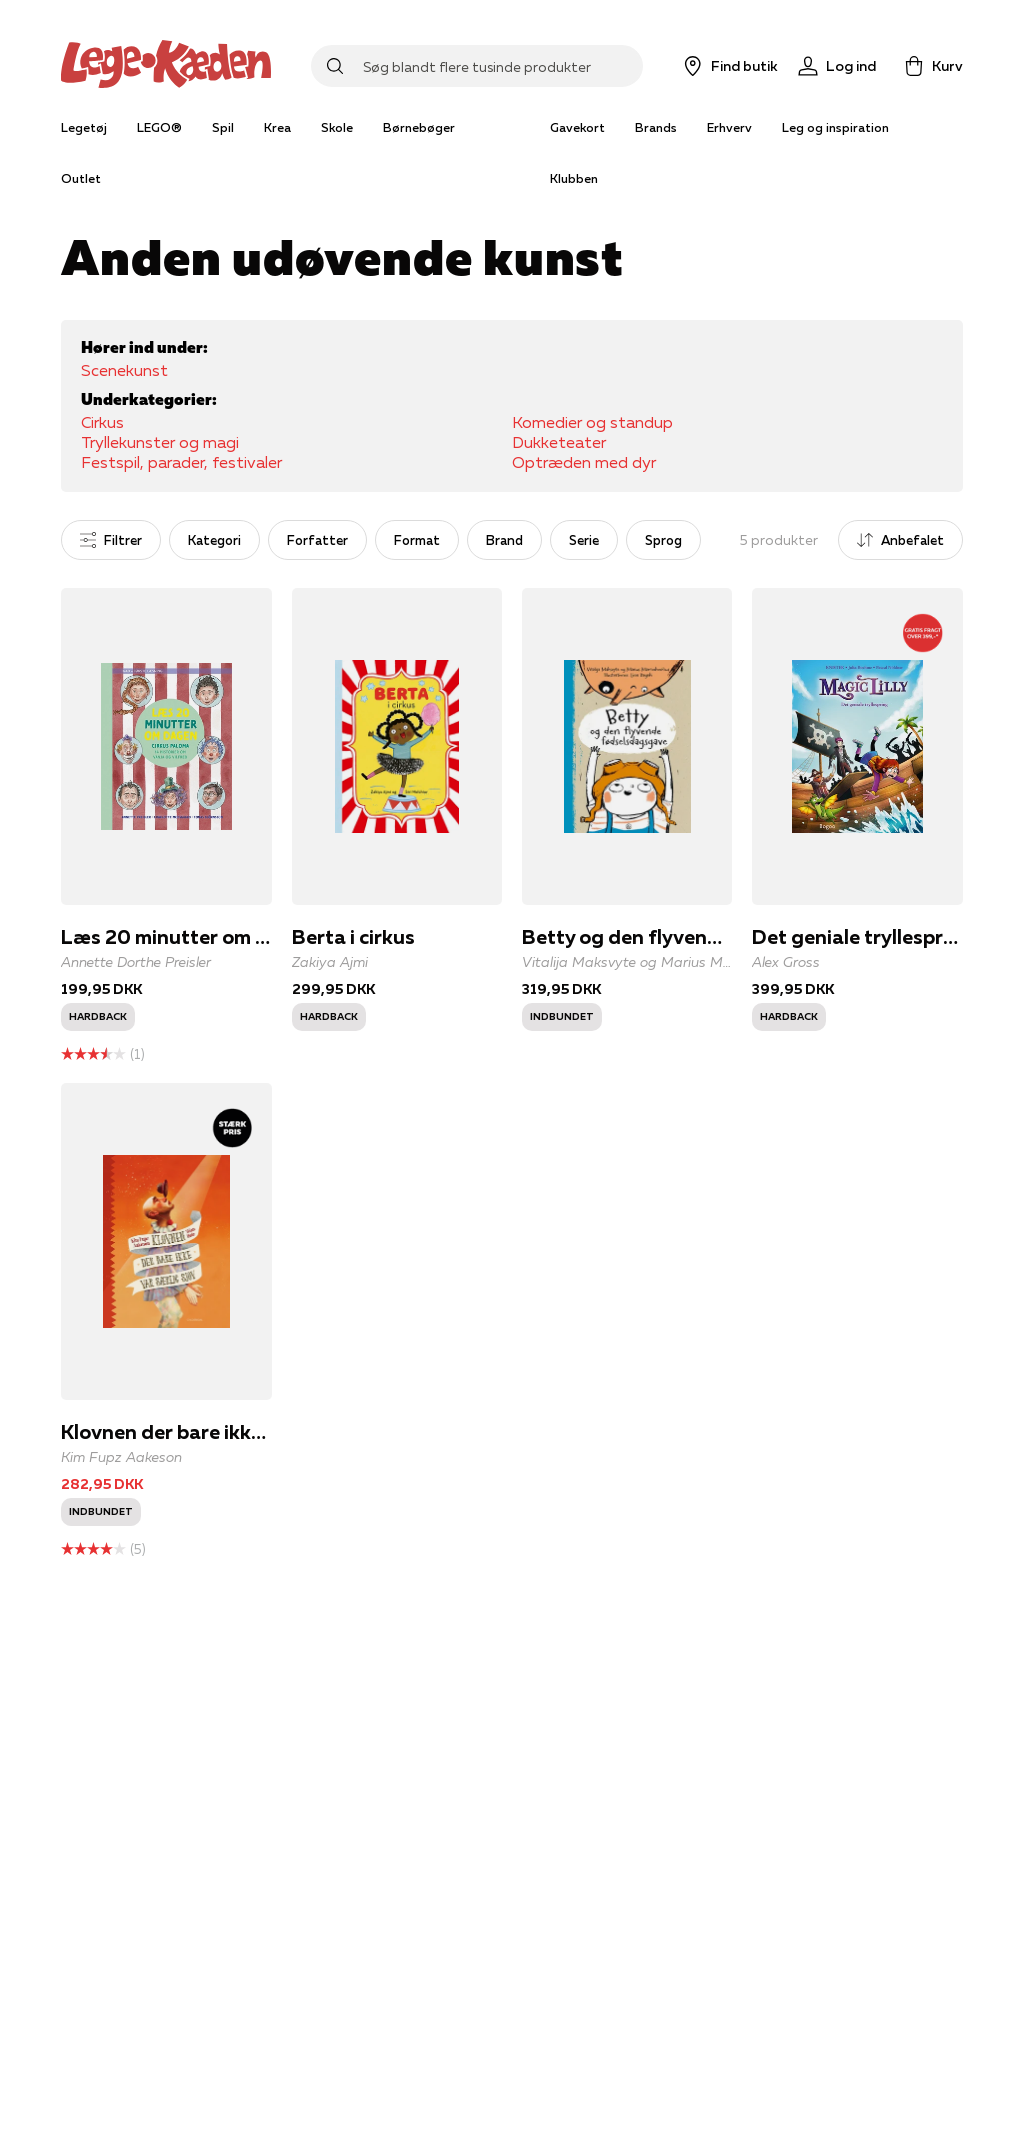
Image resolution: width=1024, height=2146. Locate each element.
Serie (584, 540)
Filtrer (111, 540)
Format (417, 540)
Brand (504, 540)
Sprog (663, 540)
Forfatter (317, 540)
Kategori (214, 540)
